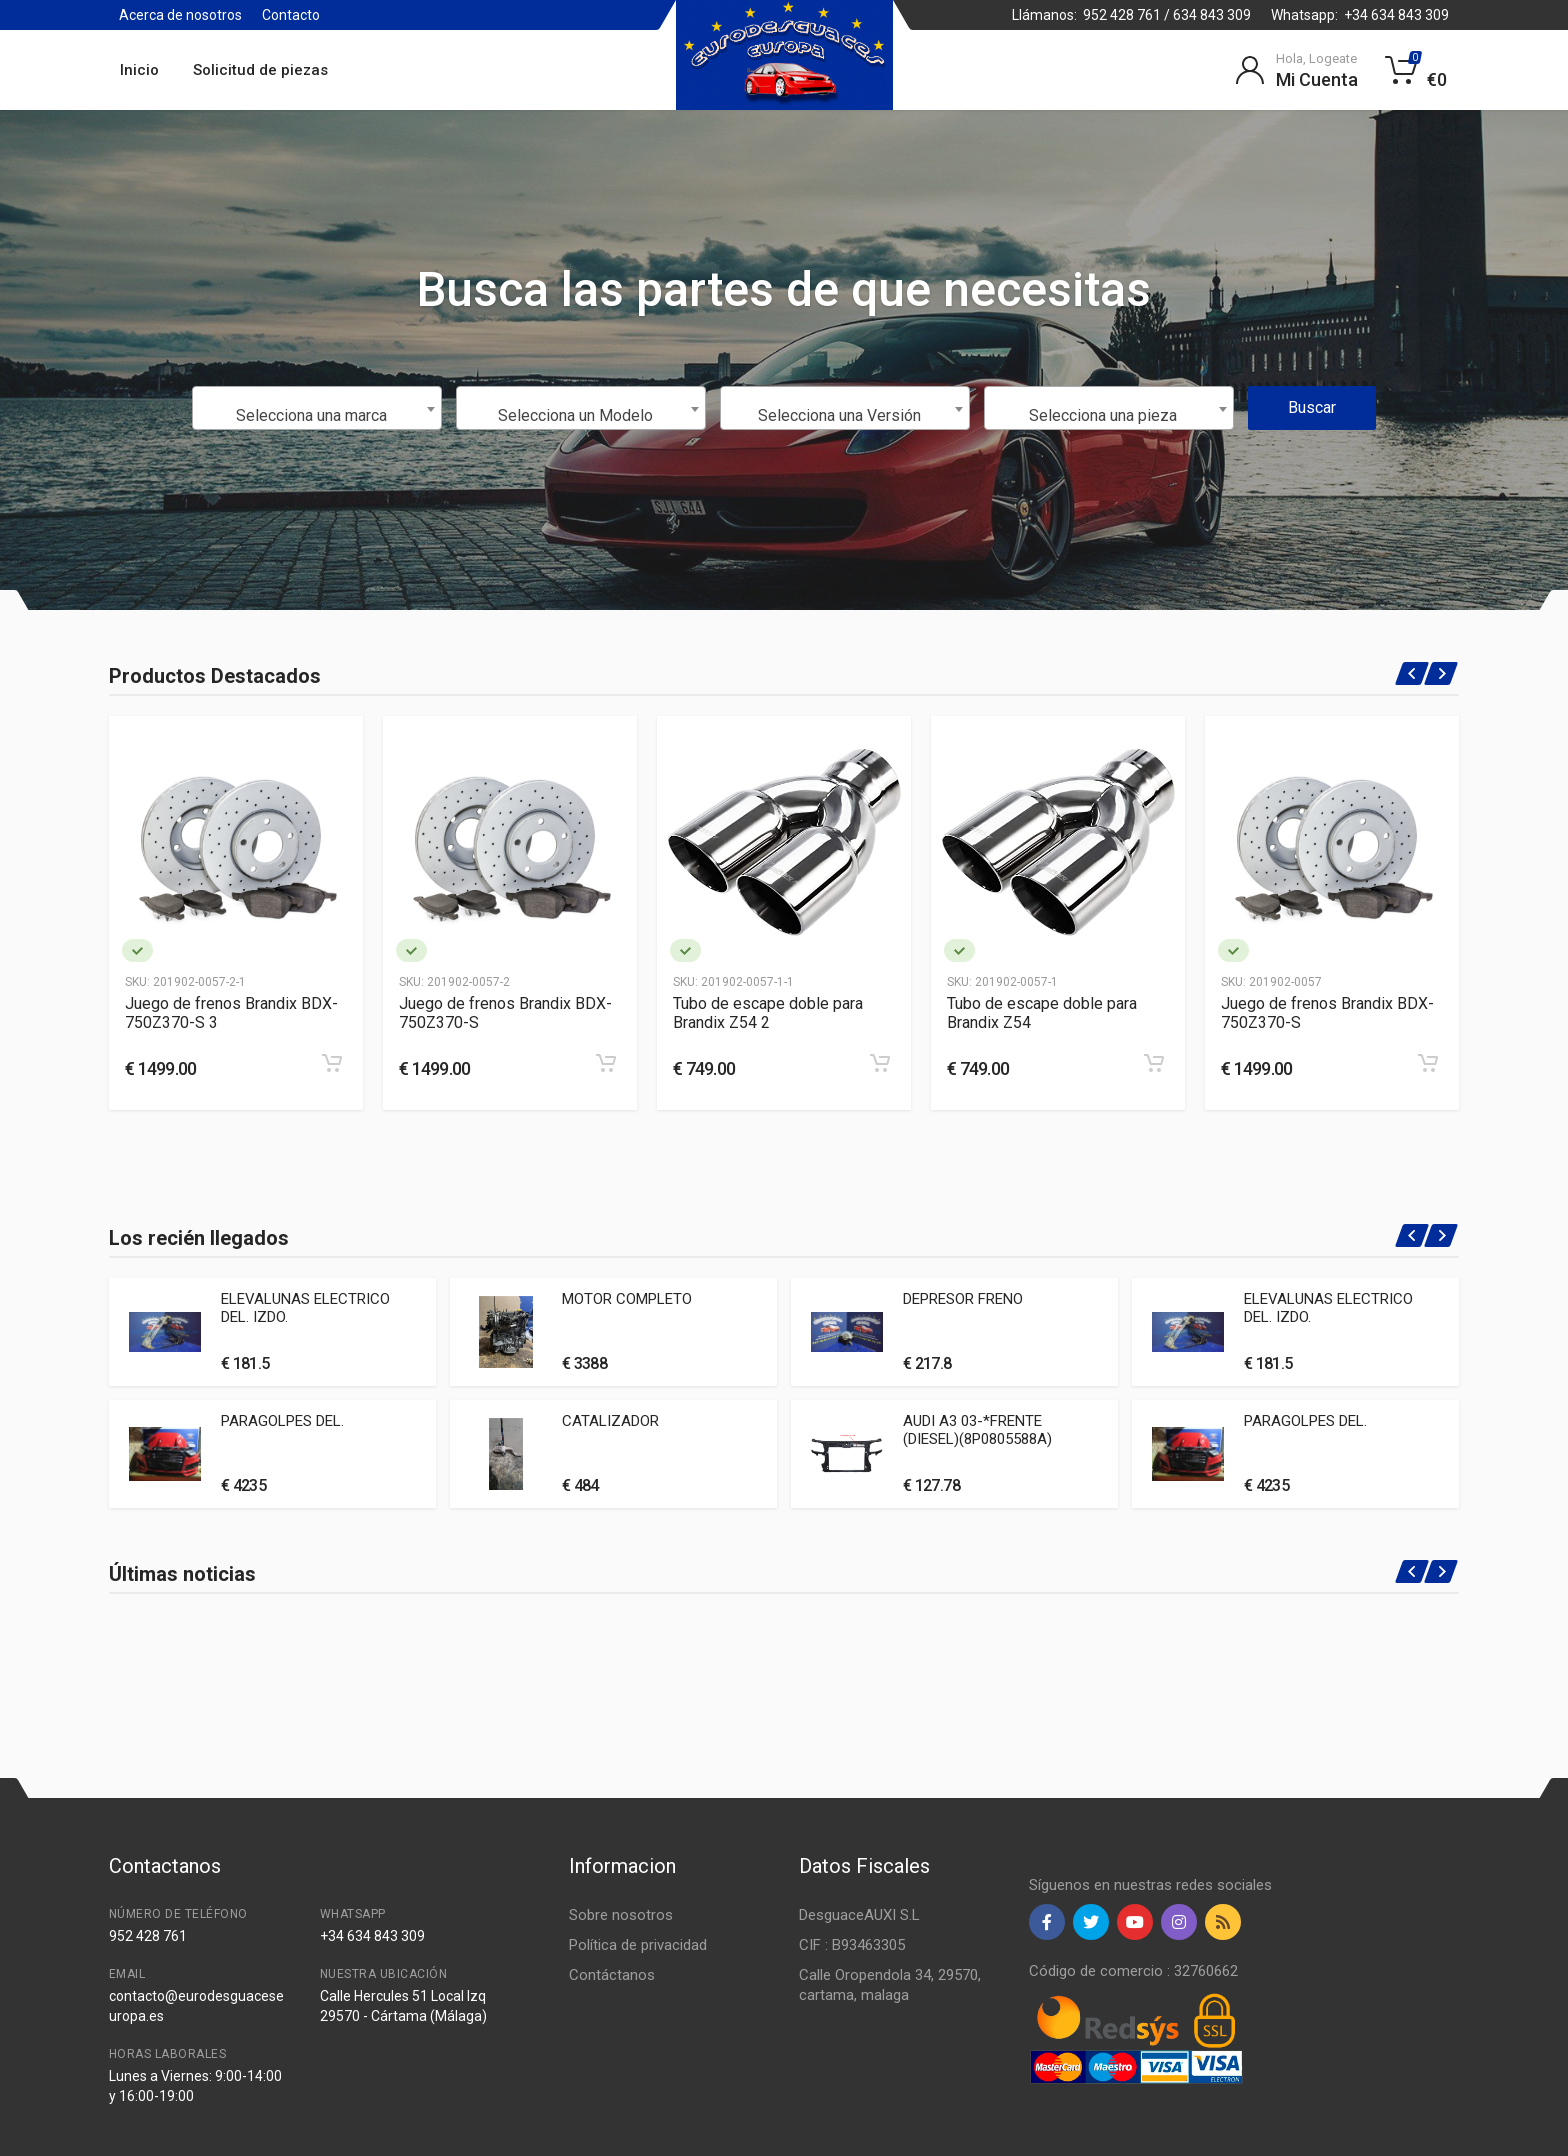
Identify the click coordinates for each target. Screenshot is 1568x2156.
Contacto (291, 15)
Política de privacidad (638, 1945)
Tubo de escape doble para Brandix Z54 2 (768, 1013)
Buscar (1312, 407)
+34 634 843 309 (1396, 15)
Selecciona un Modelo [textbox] (575, 415)
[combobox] (317, 408)
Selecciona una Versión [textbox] (839, 415)
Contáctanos (612, 1975)
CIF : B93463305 (852, 1945)
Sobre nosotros (621, 1915)
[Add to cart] (332, 1063)
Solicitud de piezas (260, 70)
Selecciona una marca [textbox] (311, 415)
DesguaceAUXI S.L (859, 1915)
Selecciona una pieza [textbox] (1103, 415)
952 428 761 (1122, 15)
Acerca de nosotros (180, 15)
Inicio (139, 70)
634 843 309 (1212, 15)
